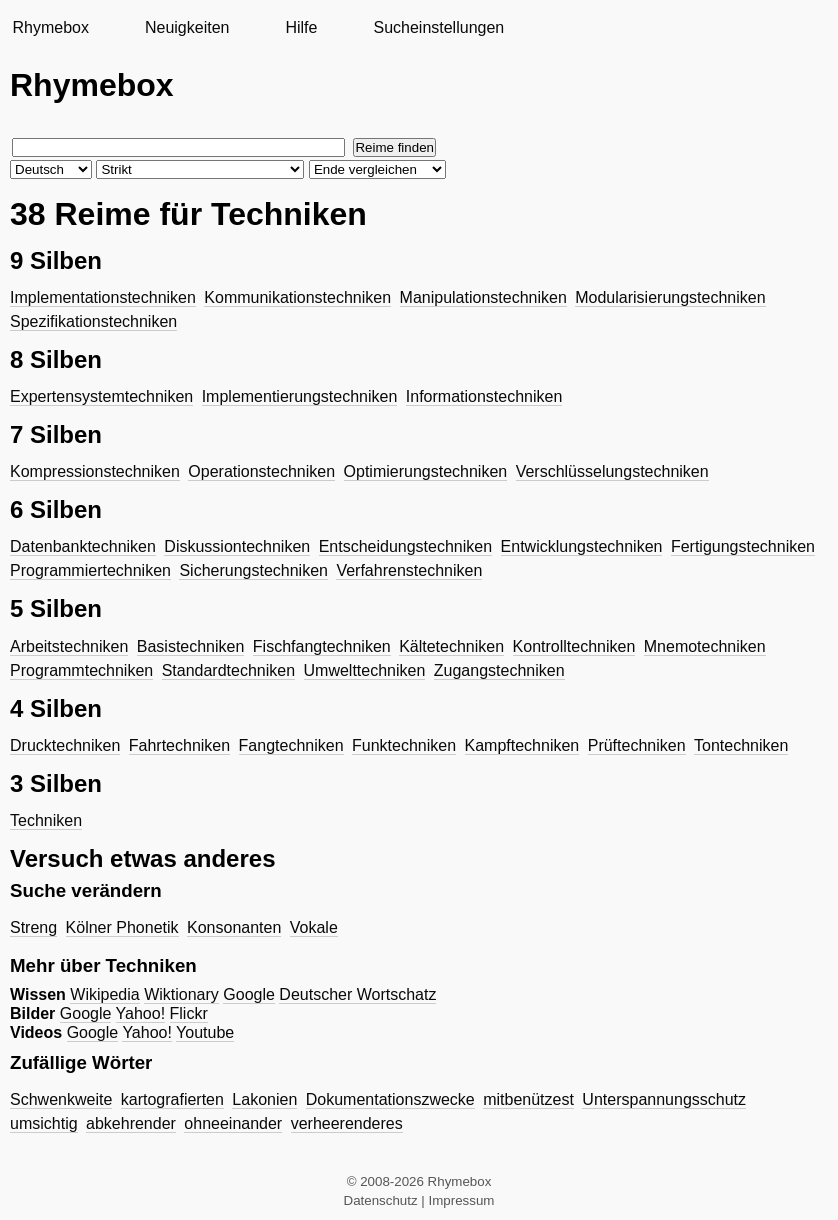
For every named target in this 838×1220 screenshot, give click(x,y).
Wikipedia (104, 994)
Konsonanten (234, 927)
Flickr (189, 1013)
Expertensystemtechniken (101, 396)
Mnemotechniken (705, 646)
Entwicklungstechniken (582, 546)
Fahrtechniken (179, 745)
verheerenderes (347, 1123)
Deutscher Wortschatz (357, 994)
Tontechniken (741, 745)
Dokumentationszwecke (390, 1099)
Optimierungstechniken (426, 471)
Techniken (46, 820)
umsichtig (44, 1123)
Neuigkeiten (187, 27)
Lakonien (264, 1099)
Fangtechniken (291, 745)
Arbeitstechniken (69, 646)
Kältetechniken (451, 646)
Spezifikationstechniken (93, 321)
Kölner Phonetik (122, 927)
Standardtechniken (228, 670)
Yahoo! (141, 1013)
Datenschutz (381, 1200)
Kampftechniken (522, 745)
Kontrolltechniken (574, 646)
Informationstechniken (484, 396)
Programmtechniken (81, 670)
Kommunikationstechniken (297, 297)
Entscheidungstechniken (405, 546)
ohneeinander (233, 1123)
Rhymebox (50, 27)
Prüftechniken (637, 745)
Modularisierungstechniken (670, 297)
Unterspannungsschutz (664, 1099)
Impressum (462, 1200)
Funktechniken (404, 745)
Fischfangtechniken (322, 646)
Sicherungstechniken (253, 570)
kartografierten (172, 1099)
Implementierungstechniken (300, 396)
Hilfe (301, 27)
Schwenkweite (61, 1099)
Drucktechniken (65, 745)
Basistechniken (191, 646)
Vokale (314, 927)
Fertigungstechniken (743, 546)
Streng (33, 927)
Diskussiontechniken (237, 546)
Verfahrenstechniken (409, 570)
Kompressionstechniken (95, 471)
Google (249, 994)
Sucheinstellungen (438, 27)
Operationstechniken (261, 471)
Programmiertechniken (90, 570)
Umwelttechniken (365, 670)
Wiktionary (181, 994)
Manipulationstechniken (483, 297)
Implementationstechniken (103, 297)
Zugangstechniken (499, 670)
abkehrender (131, 1123)
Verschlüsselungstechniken (612, 471)
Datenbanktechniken (83, 546)
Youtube (205, 1032)
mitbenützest (528, 1099)
